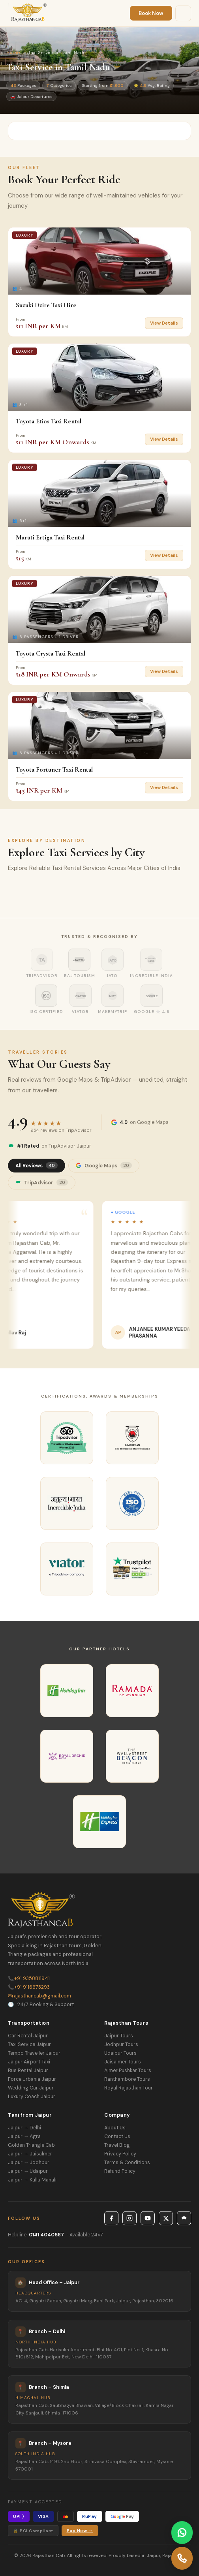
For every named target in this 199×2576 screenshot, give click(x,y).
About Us (115, 2128)
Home (13, 53)
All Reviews (36, 1165)
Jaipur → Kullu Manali (32, 2180)
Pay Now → (80, 2531)
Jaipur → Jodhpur (28, 2162)
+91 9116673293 (29, 1987)
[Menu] (183, 13)
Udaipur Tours (120, 2053)
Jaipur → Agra (24, 2136)
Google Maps (104, 1165)
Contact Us (117, 2136)
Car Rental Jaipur (28, 2036)
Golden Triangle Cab (31, 2145)
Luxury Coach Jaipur (31, 2096)
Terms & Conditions (127, 2162)
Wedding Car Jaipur (31, 2088)
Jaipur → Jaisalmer (30, 2154)
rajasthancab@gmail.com (39, 1996)
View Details (164, 323)
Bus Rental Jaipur (28, 2070)
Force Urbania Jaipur (32, 2079)
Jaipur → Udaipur (28, 2171)
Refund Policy (119, 2171)
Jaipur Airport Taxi (29, 2062)
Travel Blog (117, 2145)
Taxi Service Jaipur (29, 2044)
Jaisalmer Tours (122, 2062)
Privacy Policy (120, 2154)
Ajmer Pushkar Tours (127, 2070)
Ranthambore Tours (127, 2079)
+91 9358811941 (29, 1978)
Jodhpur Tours (121, 2044)
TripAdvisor (41, 1182)
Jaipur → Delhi (24, 2128)
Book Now (151, 13)
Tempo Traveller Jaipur (34, 2053)
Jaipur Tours (118, 2036)
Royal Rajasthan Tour (128, 2088)
